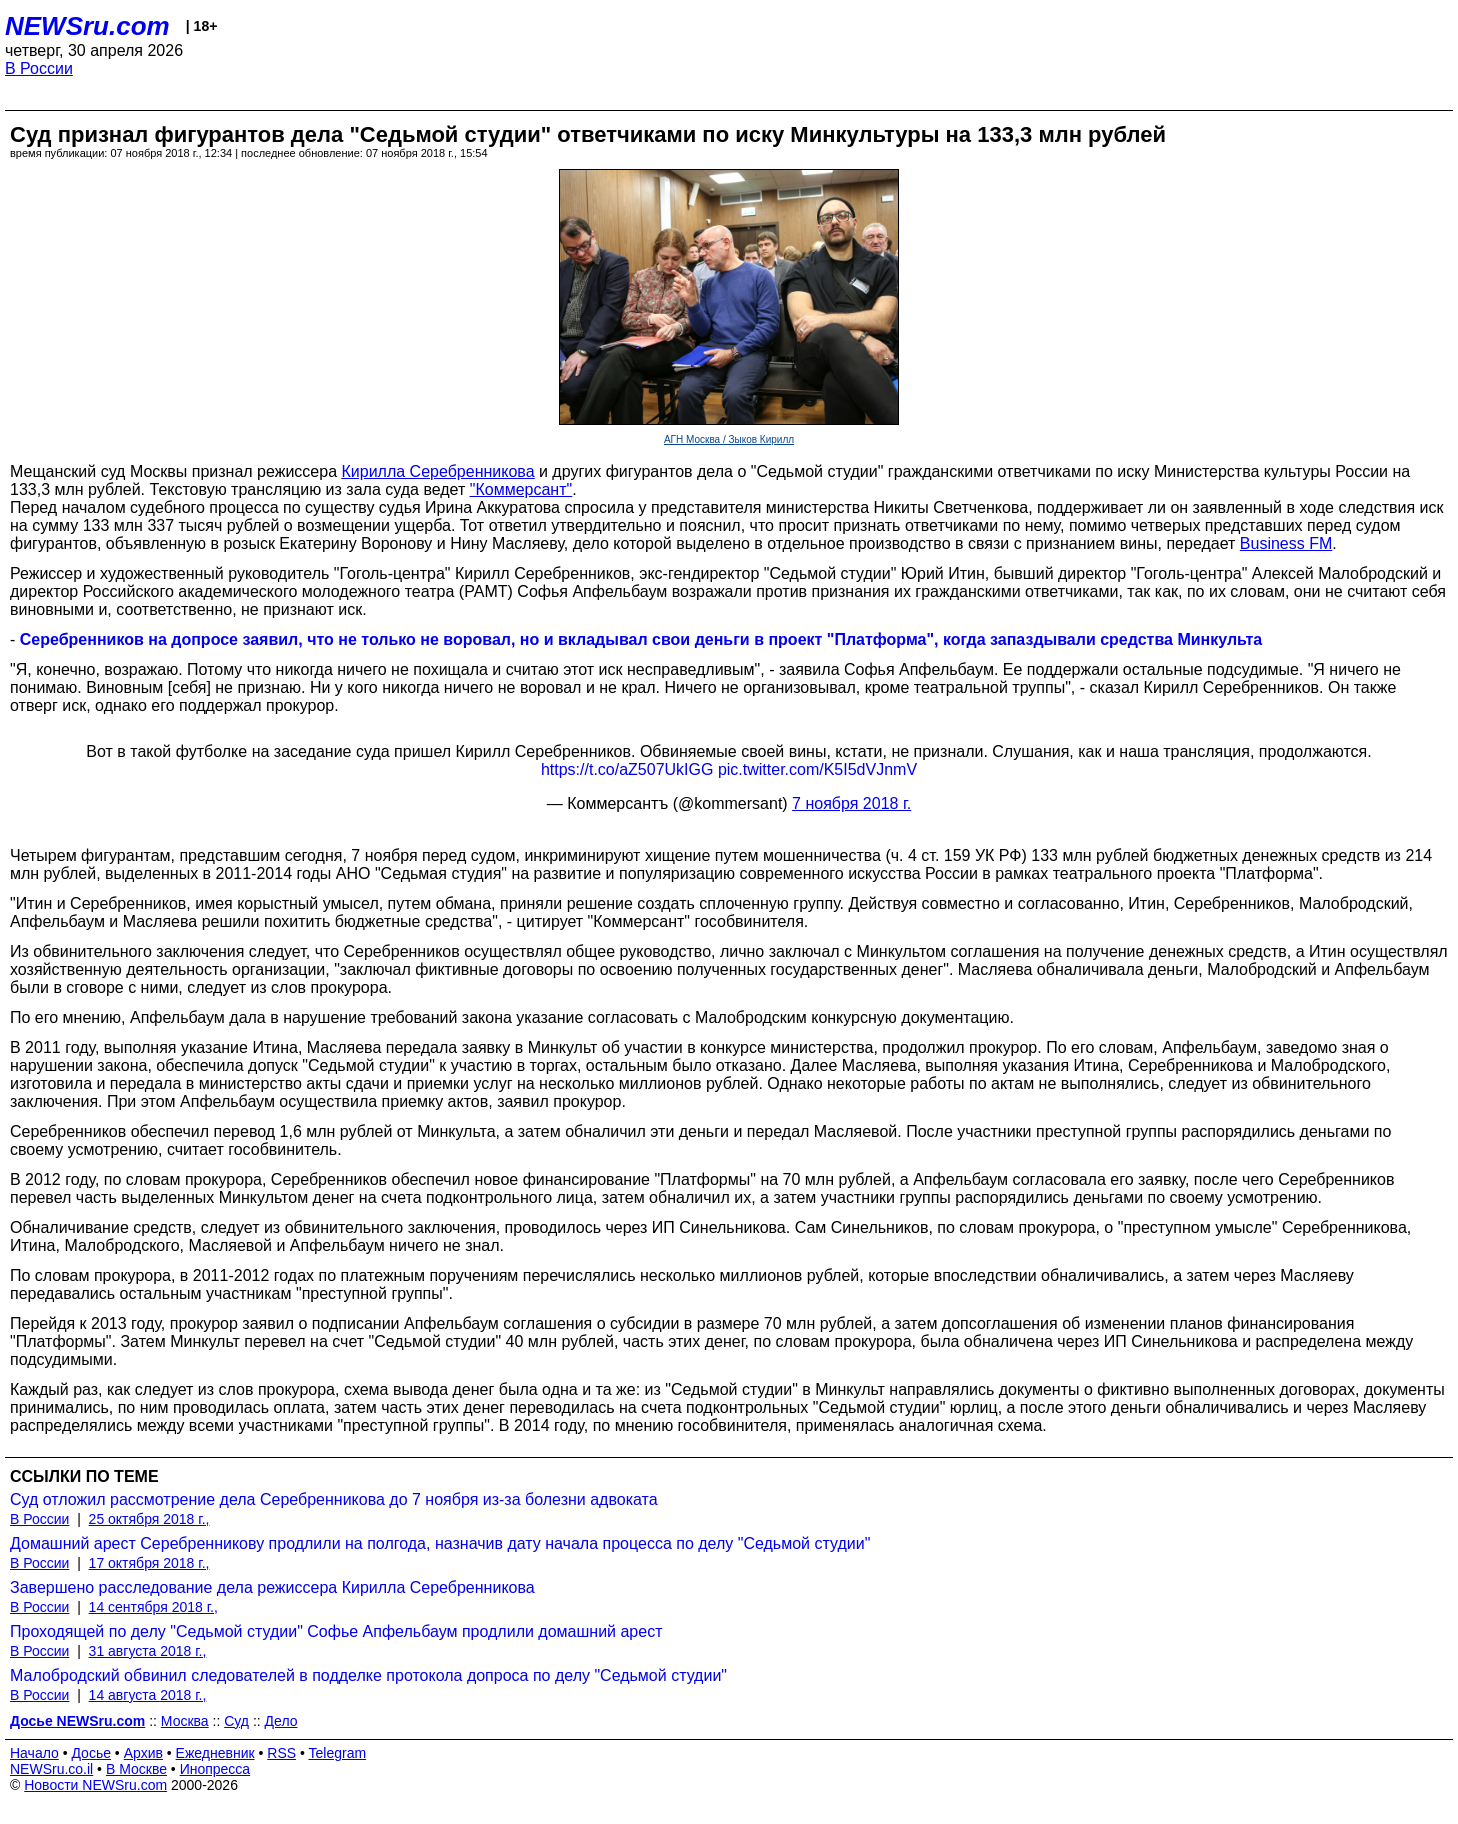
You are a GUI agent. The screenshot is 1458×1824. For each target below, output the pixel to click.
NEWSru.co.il (51, 1769)
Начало (34, 1753)
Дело (281, 1721)
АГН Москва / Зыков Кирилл (729, 439)
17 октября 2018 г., (149, 1563)
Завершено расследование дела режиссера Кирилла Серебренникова (272, 1587)
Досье (91, 1753)
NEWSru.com (87, 26)
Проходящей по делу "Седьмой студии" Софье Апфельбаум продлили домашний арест (336, 1631)
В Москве (136, 1769)
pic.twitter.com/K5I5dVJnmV (817, 769)
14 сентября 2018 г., (153, 1607)
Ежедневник (215, 1753)
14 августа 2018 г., (148, 1695)
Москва (185, 1721)
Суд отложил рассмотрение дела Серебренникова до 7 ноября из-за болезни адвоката (334, 1499)
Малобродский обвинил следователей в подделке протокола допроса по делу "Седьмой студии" (368, 1675)
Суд (236, 1721)
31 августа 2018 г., (148, 1651)
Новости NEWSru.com (95, 1785)
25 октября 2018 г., (149, 1519)
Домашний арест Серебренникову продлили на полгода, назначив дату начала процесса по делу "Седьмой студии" (440, 1543)
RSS (281, 1753)
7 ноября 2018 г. (851, 803)
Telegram (338, 1753)
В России (39, 68)
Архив (143, 1753)
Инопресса (215, 1769)
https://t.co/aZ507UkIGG (627, 769)
